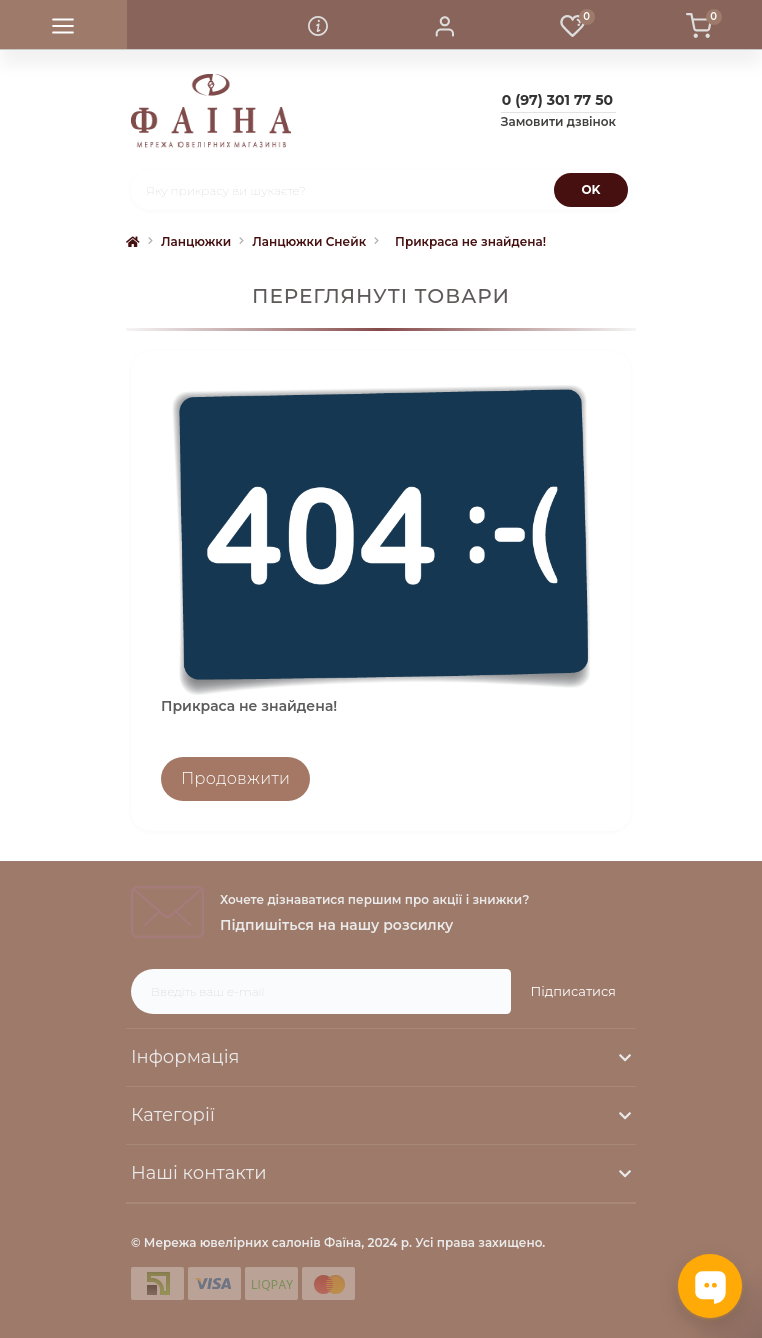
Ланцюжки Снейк (309, 241)
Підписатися (573, 991)
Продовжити (235, 778)
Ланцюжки (196, 241)
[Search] (591, 190)
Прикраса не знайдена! (470, 241)
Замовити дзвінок (558, 121)
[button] (444, 25)
